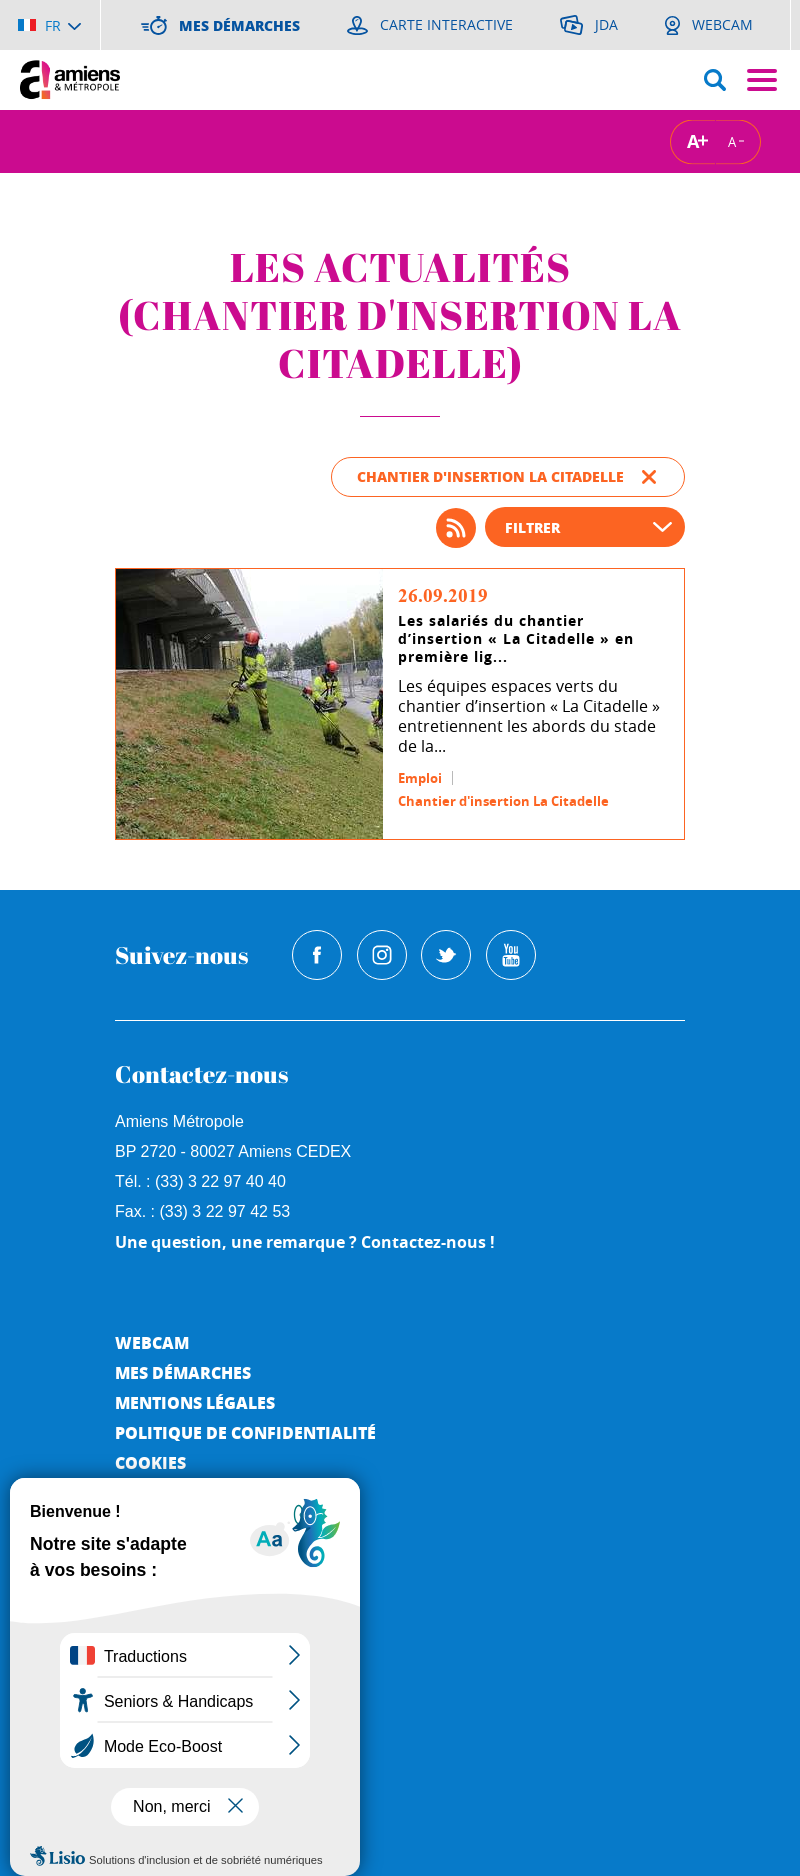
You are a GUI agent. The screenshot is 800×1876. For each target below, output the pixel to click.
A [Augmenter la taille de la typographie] (693, 141)
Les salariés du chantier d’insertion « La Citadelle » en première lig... (516, 639)
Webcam (152, 1342)
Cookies (150, 1462)
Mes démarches (183, 1372)
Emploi (420, 778)
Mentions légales (195, 1402)
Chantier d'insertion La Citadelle (503, 801)
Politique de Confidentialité (245, 1432)
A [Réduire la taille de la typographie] (732, 141)
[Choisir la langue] (49, 25)
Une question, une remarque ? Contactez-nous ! (305, 1242)
